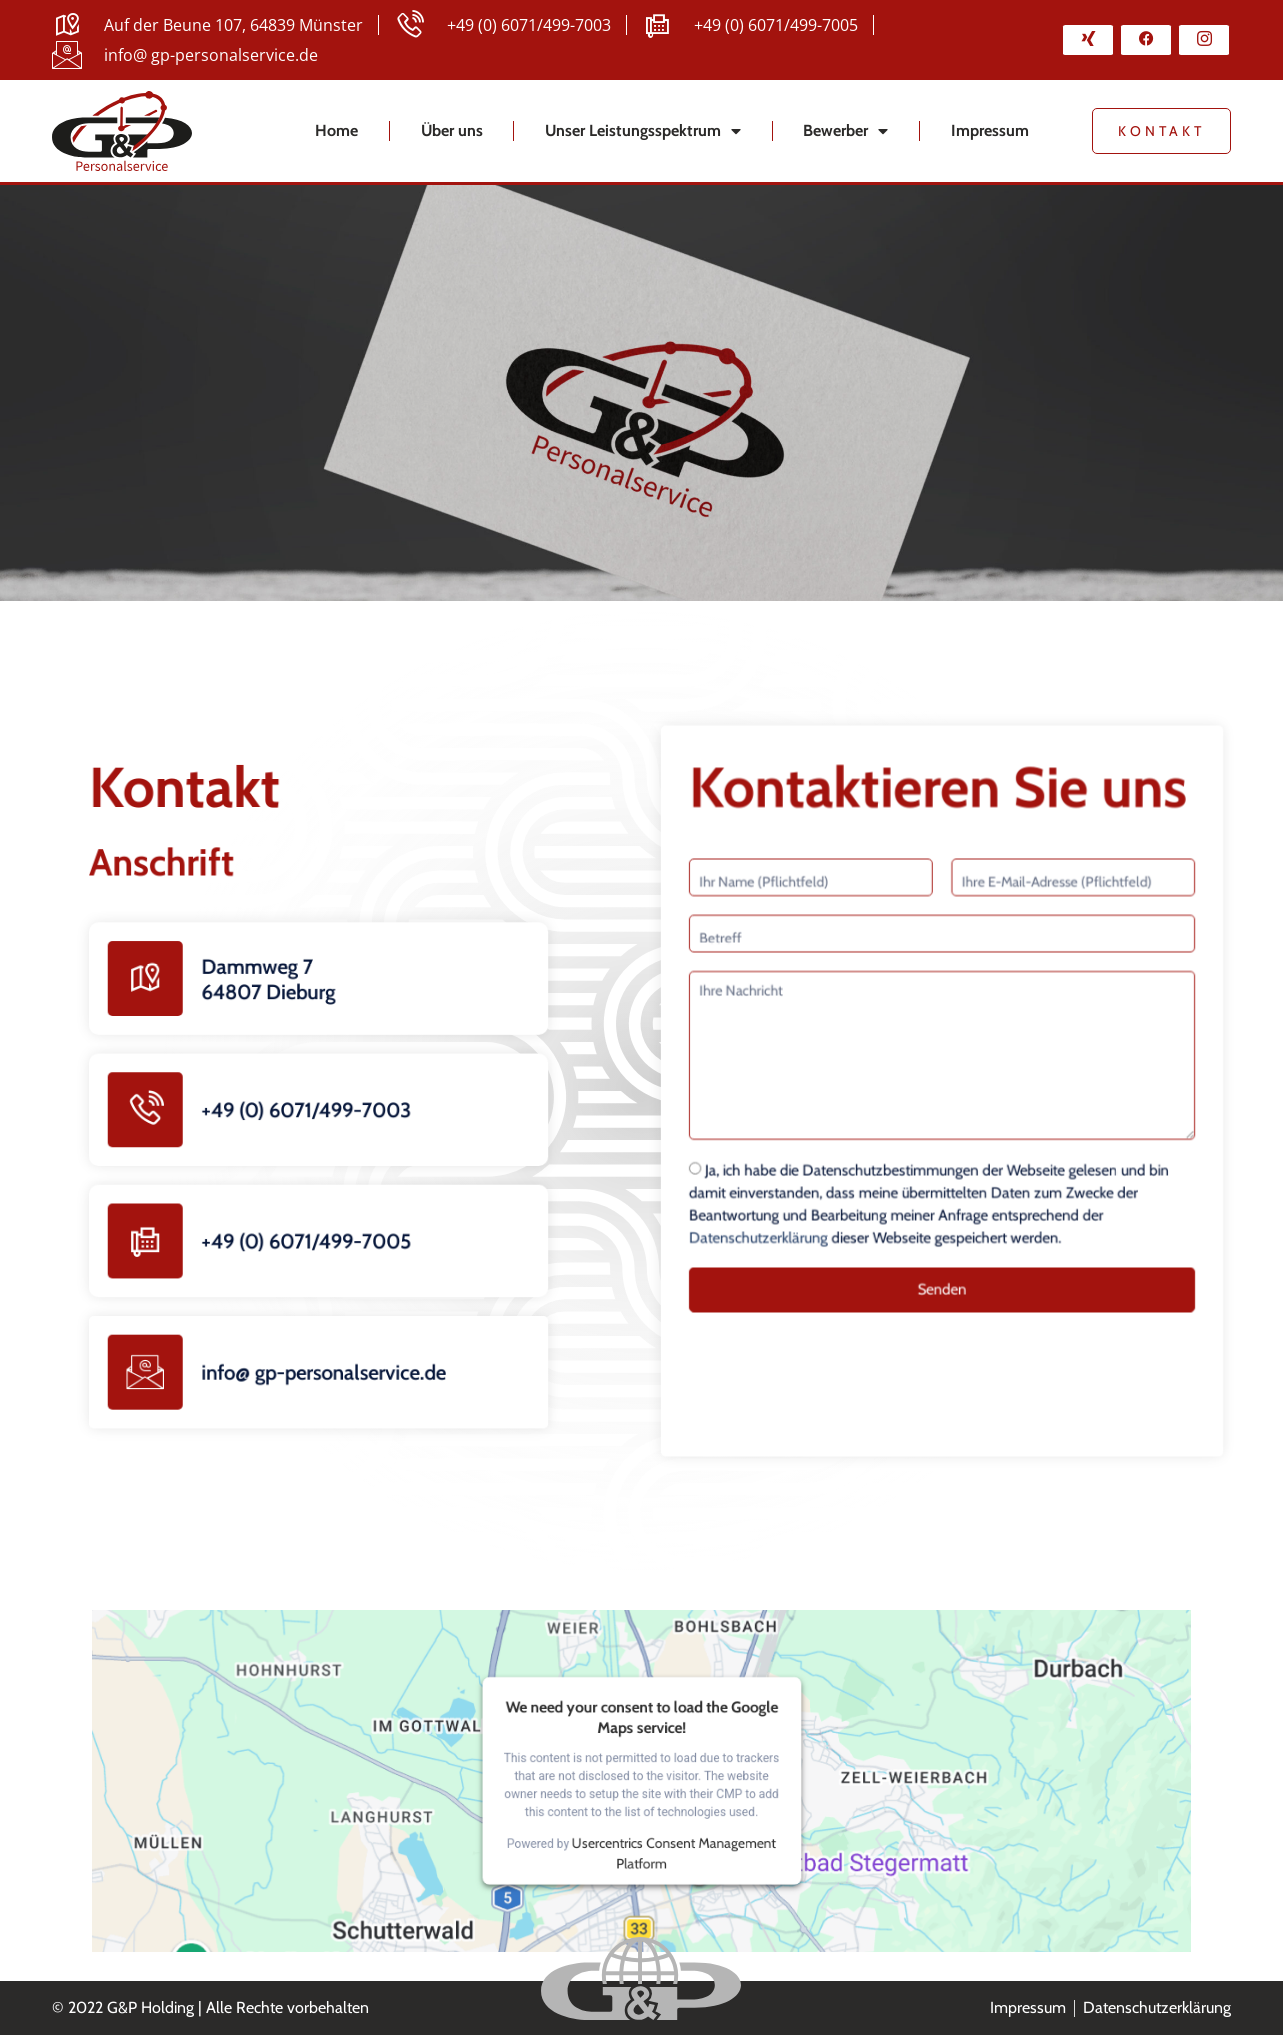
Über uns (452, 130)
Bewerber (845, 131)
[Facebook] (1146, 40)
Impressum (990, 130)
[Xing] (1088, 40)
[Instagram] (1204, 40)
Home (336, 130)
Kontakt (1161, 131)
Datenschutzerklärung (791, 1211)
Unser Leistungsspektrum (643, 131)
